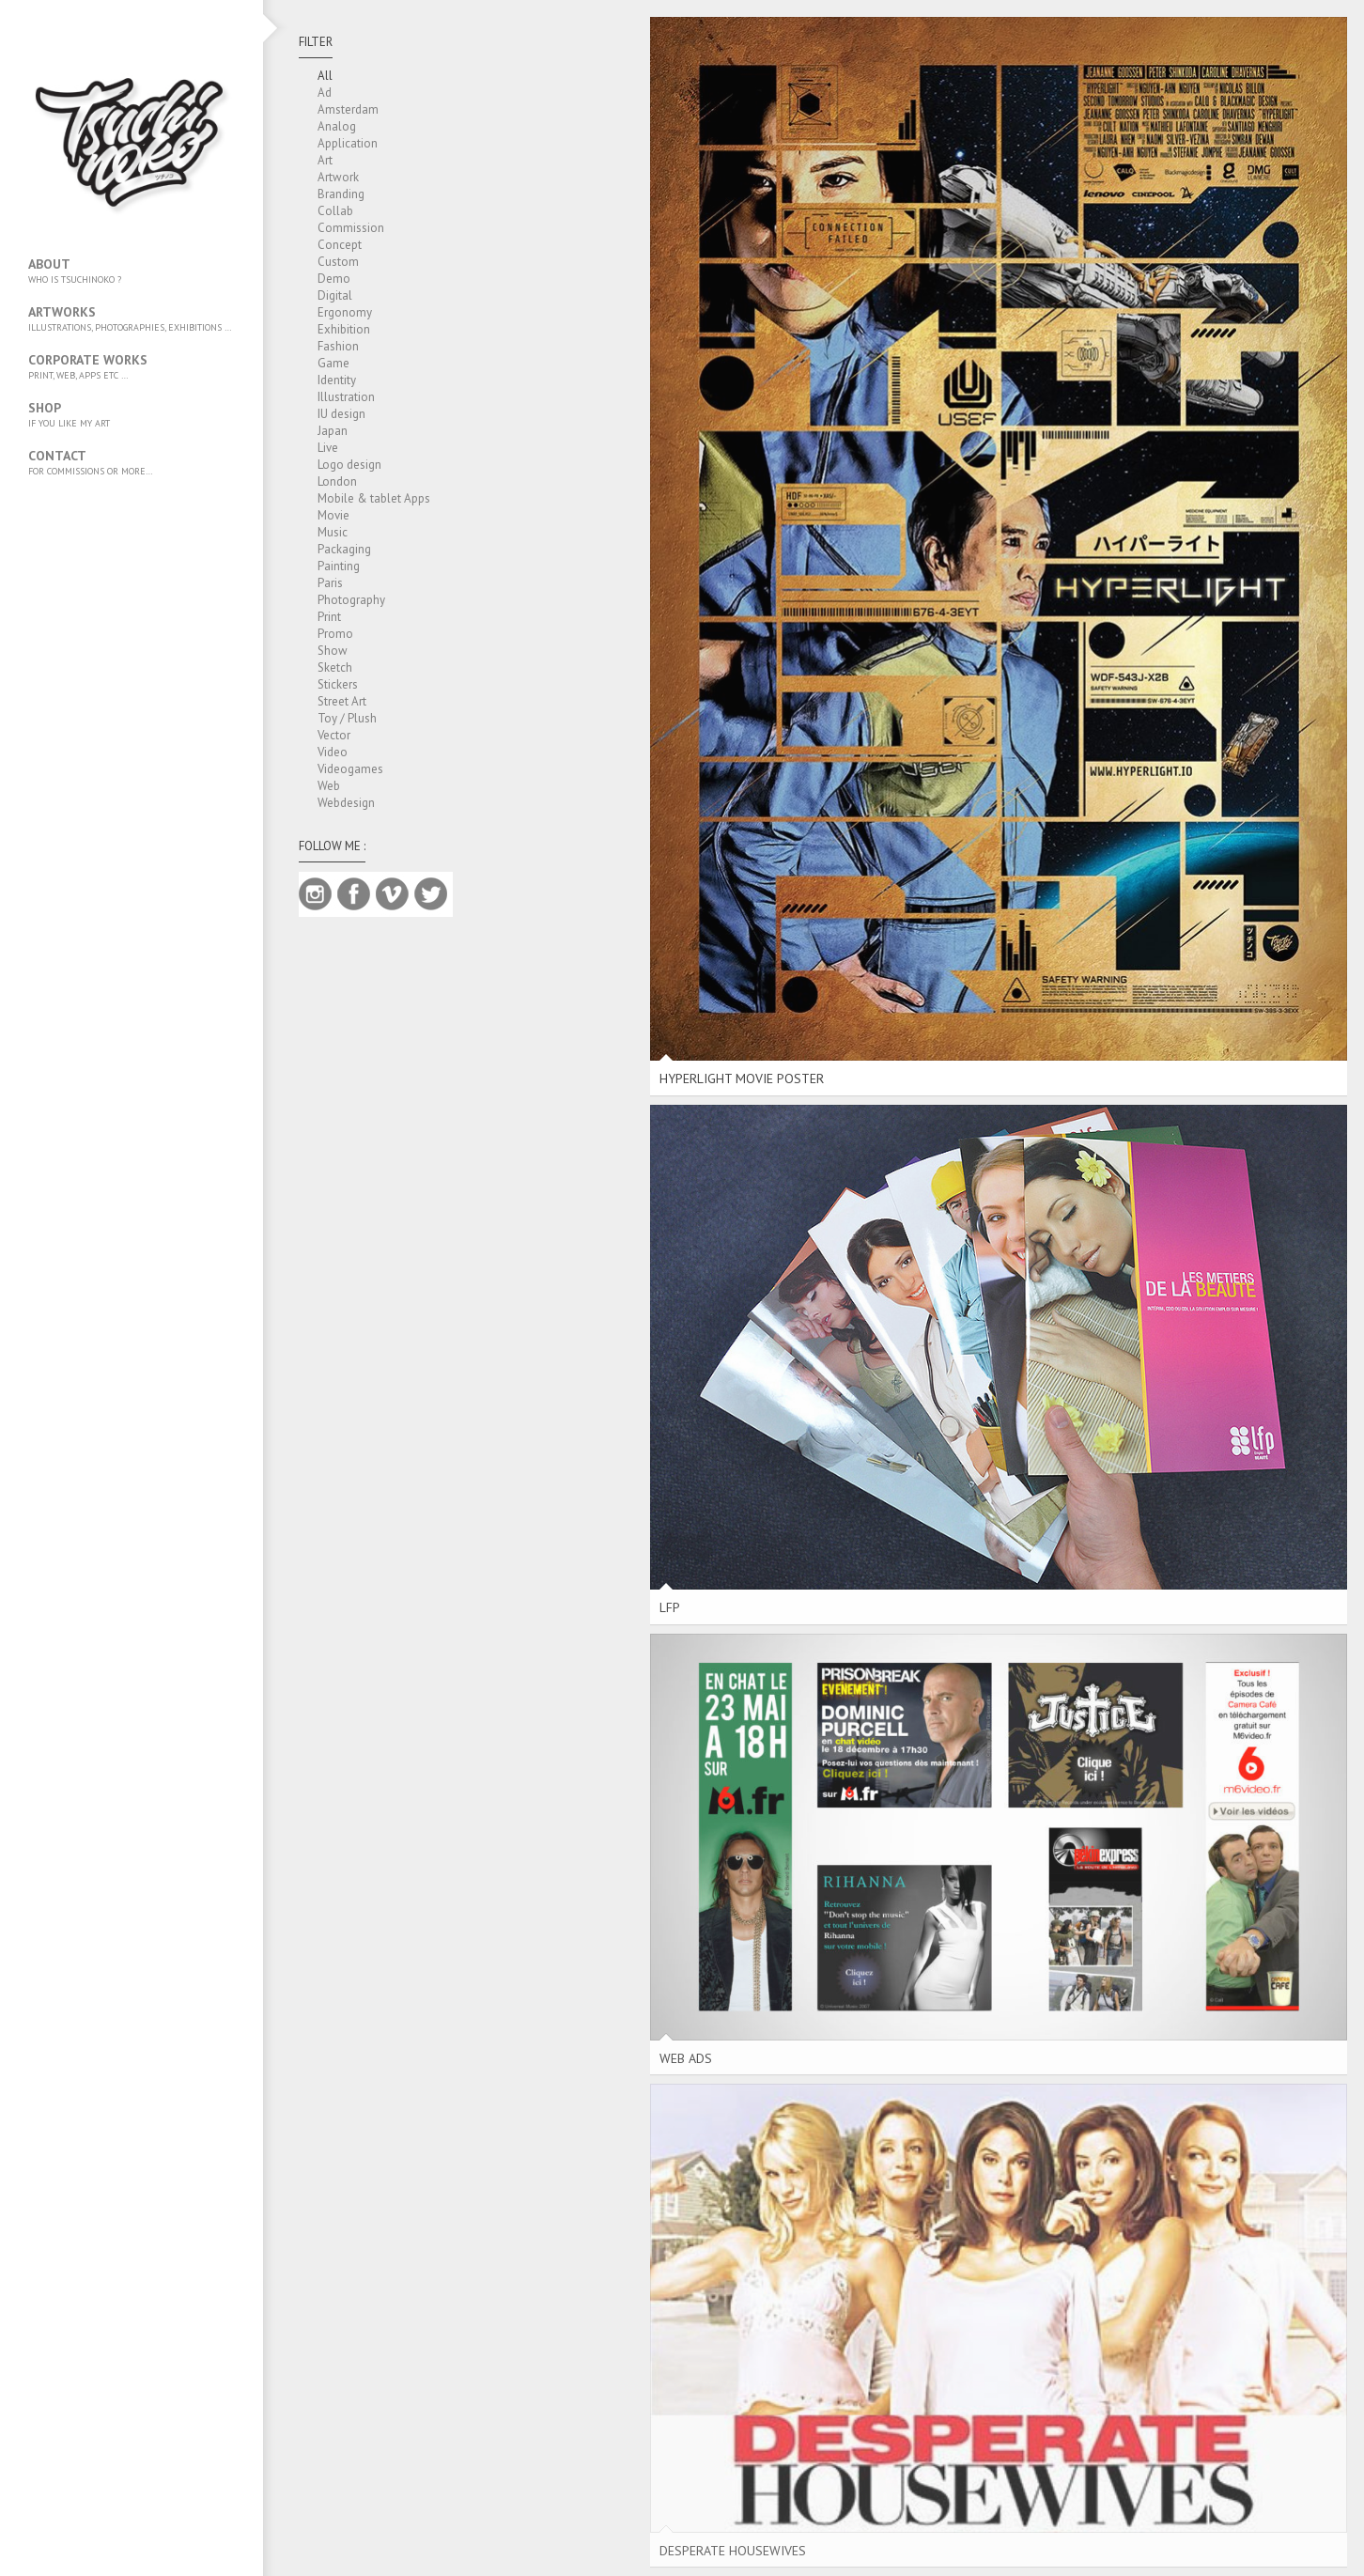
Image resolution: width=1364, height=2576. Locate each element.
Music (333, 532)
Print (329, 617)
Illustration (346, 397)
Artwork (338, 177)
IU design (341, 414)
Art (325, 160)
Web (329, 786)
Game (333, 363)
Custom (338, 262)
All (325, 76)
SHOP (131, 414)
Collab (335, 211)
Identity (337, 380)
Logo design (349, 465)
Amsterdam (348, 109)
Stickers (338, 684)
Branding (341, 194)
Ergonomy (345, 312)
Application (348, 143)
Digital (335, 295)
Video (333, 752)
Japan (333, 431)
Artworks (131, 318)
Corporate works (131, 366)
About (131, 271)
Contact (131, 462)
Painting (339, 566)
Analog (337, 126)
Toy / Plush (347, 718)
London (337, 481)
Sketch (335, 667)
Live (328, 448)
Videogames (350, 769)
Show (333, 651)
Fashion (338, 346)
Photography (351, 600)
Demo (334, 279)
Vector (334, 735)
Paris (330, 583)
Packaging (344, 549)
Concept (340, 245)
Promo (335, 634)
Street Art (342, 701)
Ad (325, 93)
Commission (351, 228)
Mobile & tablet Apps (374, 498)
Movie (333, 515)
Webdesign (346, 803)
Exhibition (344, 329)
